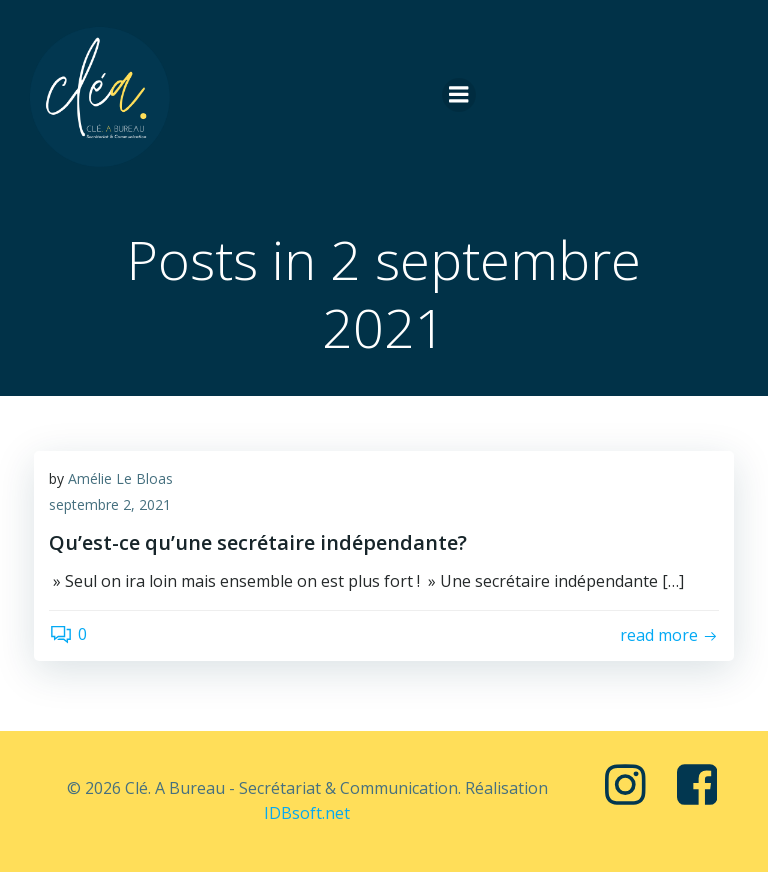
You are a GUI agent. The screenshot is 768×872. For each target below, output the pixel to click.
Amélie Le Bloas (120, 478)
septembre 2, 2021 (110, 504)
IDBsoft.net (307, 813)
